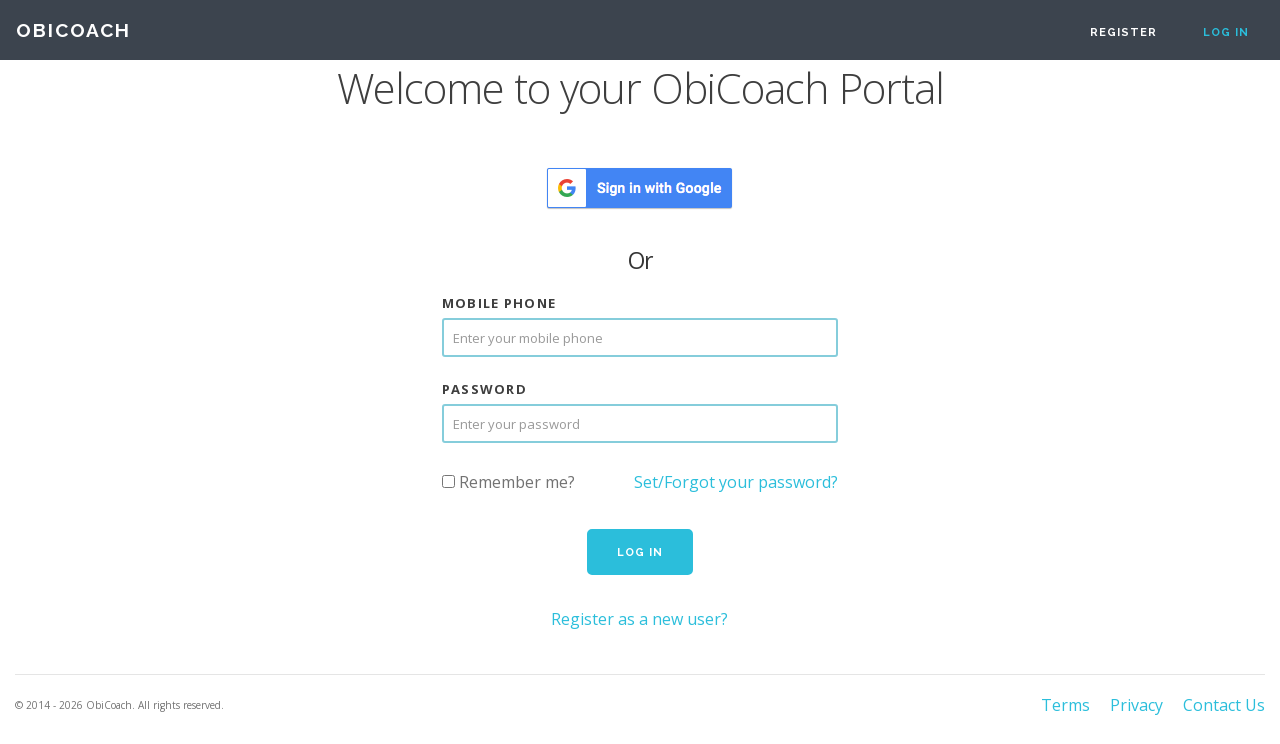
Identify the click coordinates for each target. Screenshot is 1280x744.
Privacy (1136, 705)
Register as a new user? (639, 619)
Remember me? (508, 482)
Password (484, 389)
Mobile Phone (499, 303)
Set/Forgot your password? (736, 482)
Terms (1065, 705)
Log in (1226, 32)
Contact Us (1224, 705)
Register (1123, 32)
